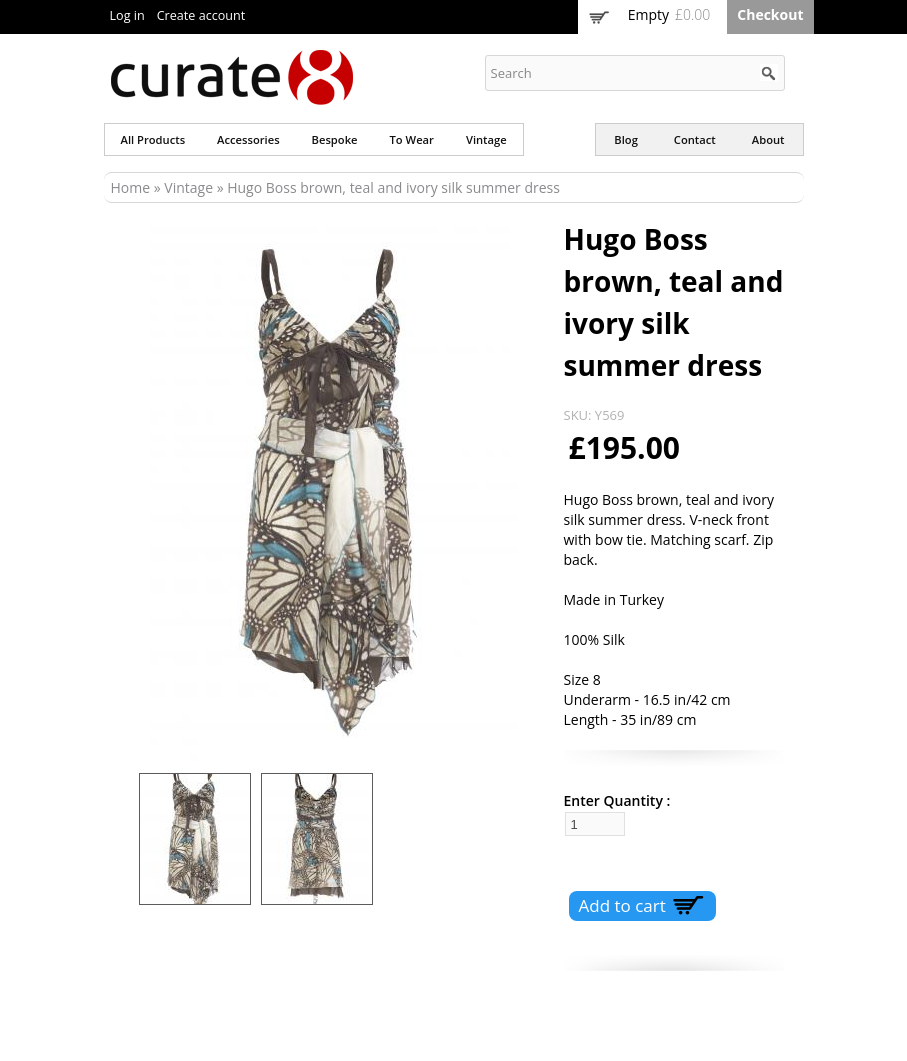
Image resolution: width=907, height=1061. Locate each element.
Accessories (248, 139)
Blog (626, 139)
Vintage (486, 139)
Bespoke (335, 139)
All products (153, 139)
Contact (695, 139)
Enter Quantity (613, 800)
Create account (201, 15)
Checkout (770, 14)
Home (131, 187)
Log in (127, 15)
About (768, 139)
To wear (412, 139)
